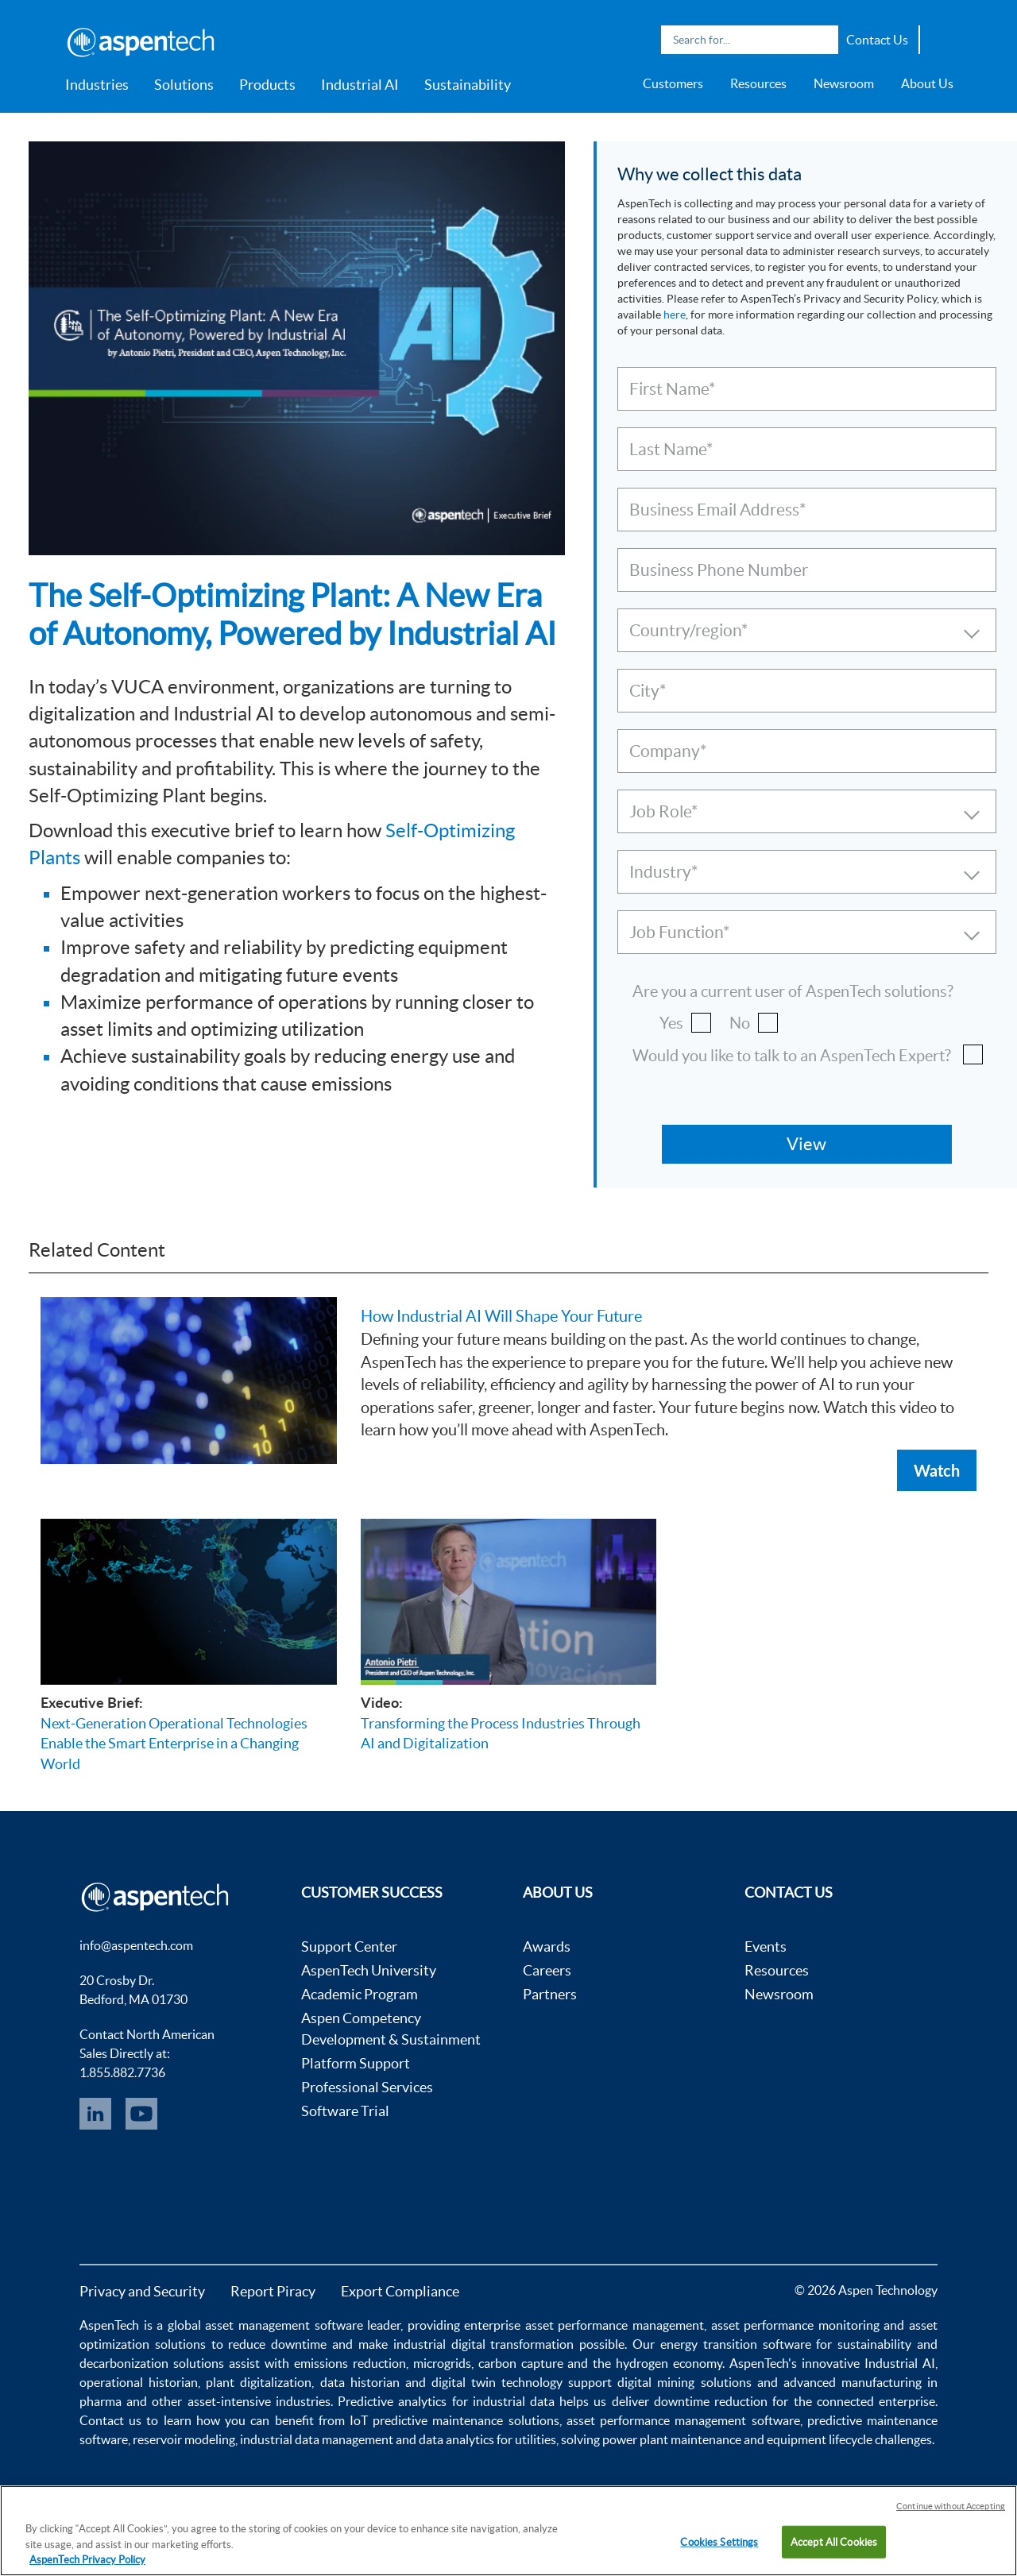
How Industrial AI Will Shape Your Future (501, 1316)
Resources (758, 83)
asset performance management (614, 2325)
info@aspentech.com (136, 1945)
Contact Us (877, 40)
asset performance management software (683, 2420)
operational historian (138, 2382)
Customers (673, 83)
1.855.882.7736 (122, 2072)
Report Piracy (272, 2291)
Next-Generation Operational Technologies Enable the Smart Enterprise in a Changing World (174, 1743)
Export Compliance (400, 2291)
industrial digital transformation (483, 2344)
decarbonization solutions (151, 2363)
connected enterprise (876, 2401)
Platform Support (355, 2063)
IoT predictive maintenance (426, 2420)
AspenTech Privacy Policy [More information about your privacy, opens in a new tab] (87, 2560)
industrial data (514, 2401)
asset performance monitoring (795, 2325)
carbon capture (520, 2363)
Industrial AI (360, 84)
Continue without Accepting (950, 2506)
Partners (550, 1994)
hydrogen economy (669, 2363)
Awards (546, 1946)
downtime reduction (711, 2401)
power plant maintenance (671, 2439)
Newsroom (844, 83)
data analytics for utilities (487, 2439)
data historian (360, 2382)
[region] (508, 2530)
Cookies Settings (719, 2541)
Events (765, 1946)
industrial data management (316, 2439)
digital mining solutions (684, 2382)
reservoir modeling (184, 2439)
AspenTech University (368, 1970)
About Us (927, 83)
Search (822, 39)
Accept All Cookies (834, 2541)
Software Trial (345, 2111)
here (674, 314)
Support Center (349, 1946)
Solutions (184, 84)
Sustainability (467, 84)
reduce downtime (277, 2344)
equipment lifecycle (819, 2439)
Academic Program (359, 1994)
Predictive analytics (392, 2401)
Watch (937, 1470)
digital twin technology (497, 2382)
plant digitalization (258, 2382)
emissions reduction (350, 2363)
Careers (547, 1970)
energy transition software (735, 2344)
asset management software (283, 2325)
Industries (97, 84)
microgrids (442, 2363)
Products (267, 84)
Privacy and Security (142, 2291)
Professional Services (367, 2087)
